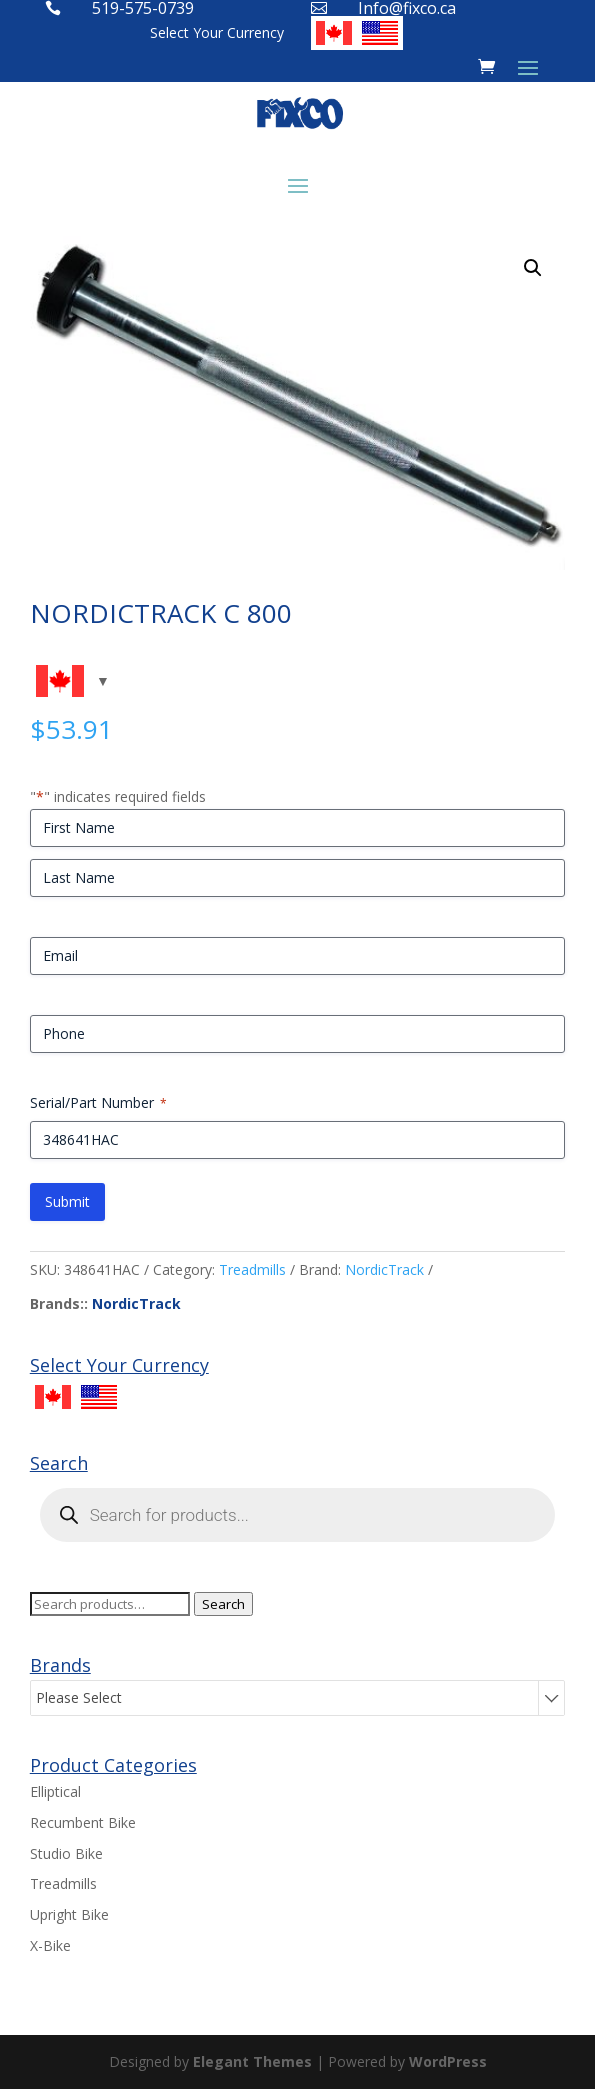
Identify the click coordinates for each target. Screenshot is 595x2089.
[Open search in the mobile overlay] (298, 1515)
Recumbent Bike (83, 1822)
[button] (533, 268)
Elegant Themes (252, 2061)
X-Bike (50, 1945)
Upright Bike (69, 1914)
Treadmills (252, 1269)
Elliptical (55, 1791)
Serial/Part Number (98, 1102)
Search (223, 1604)
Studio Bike (66, 1853)
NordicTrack (384, 1269)
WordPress (448, 2061)
